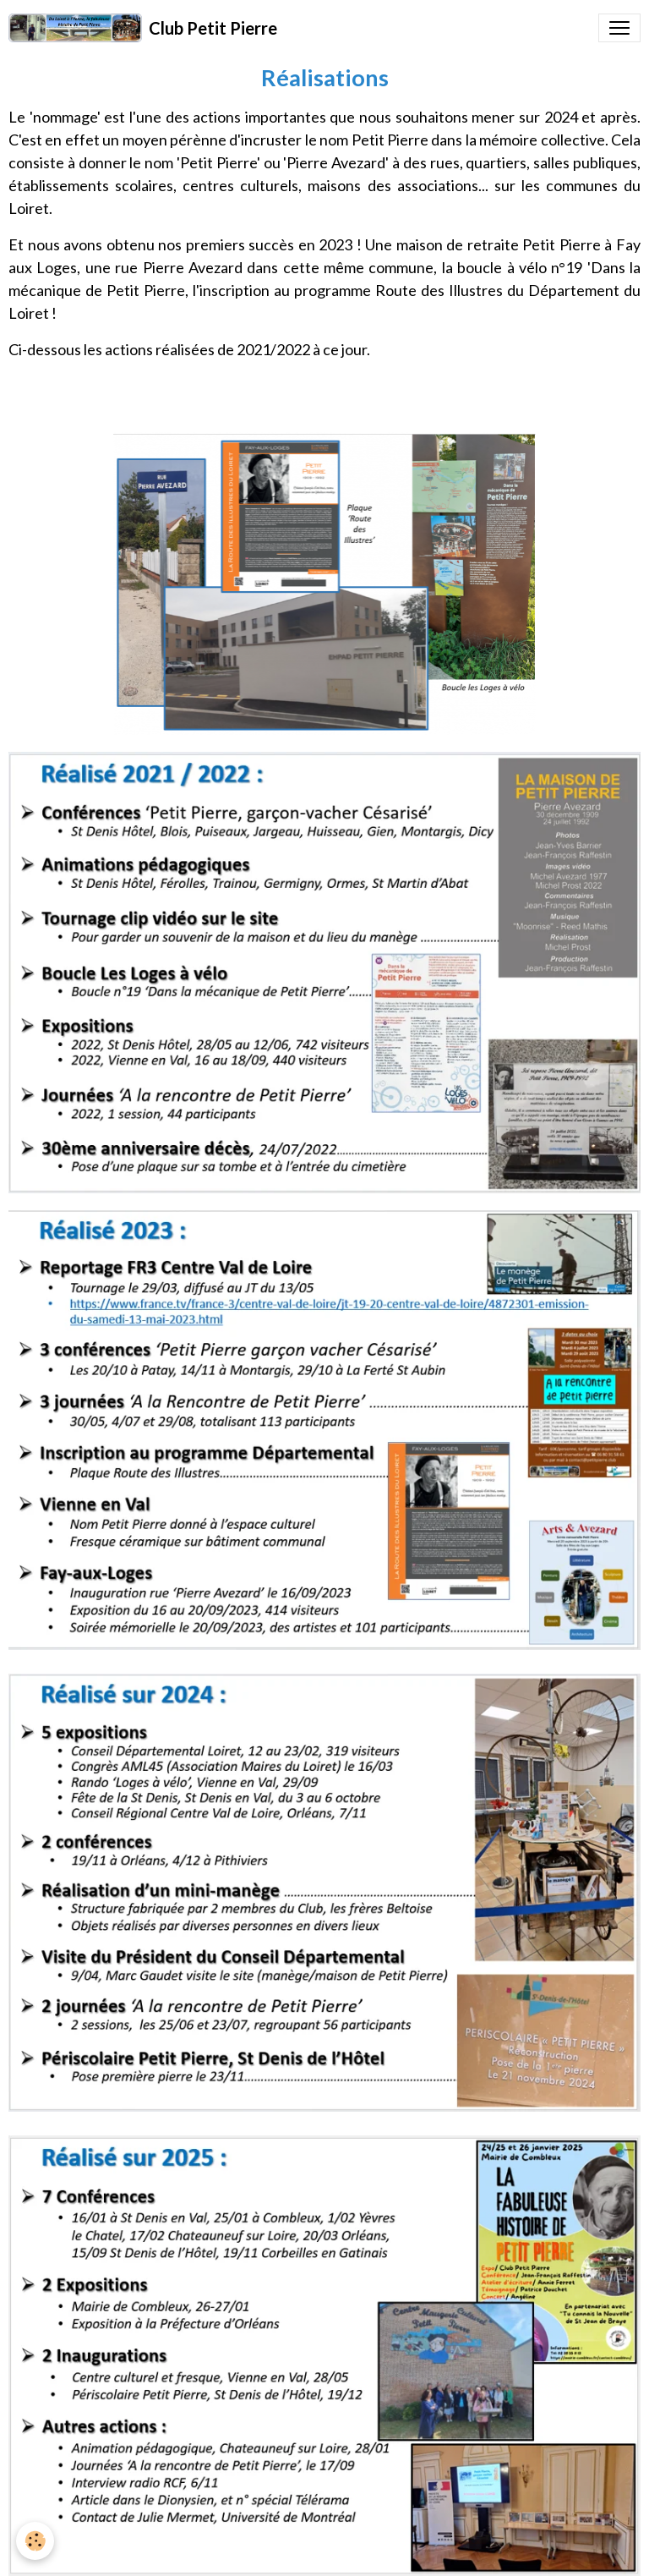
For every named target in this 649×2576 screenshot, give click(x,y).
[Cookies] (36, 2541)
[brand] (142, 28)
